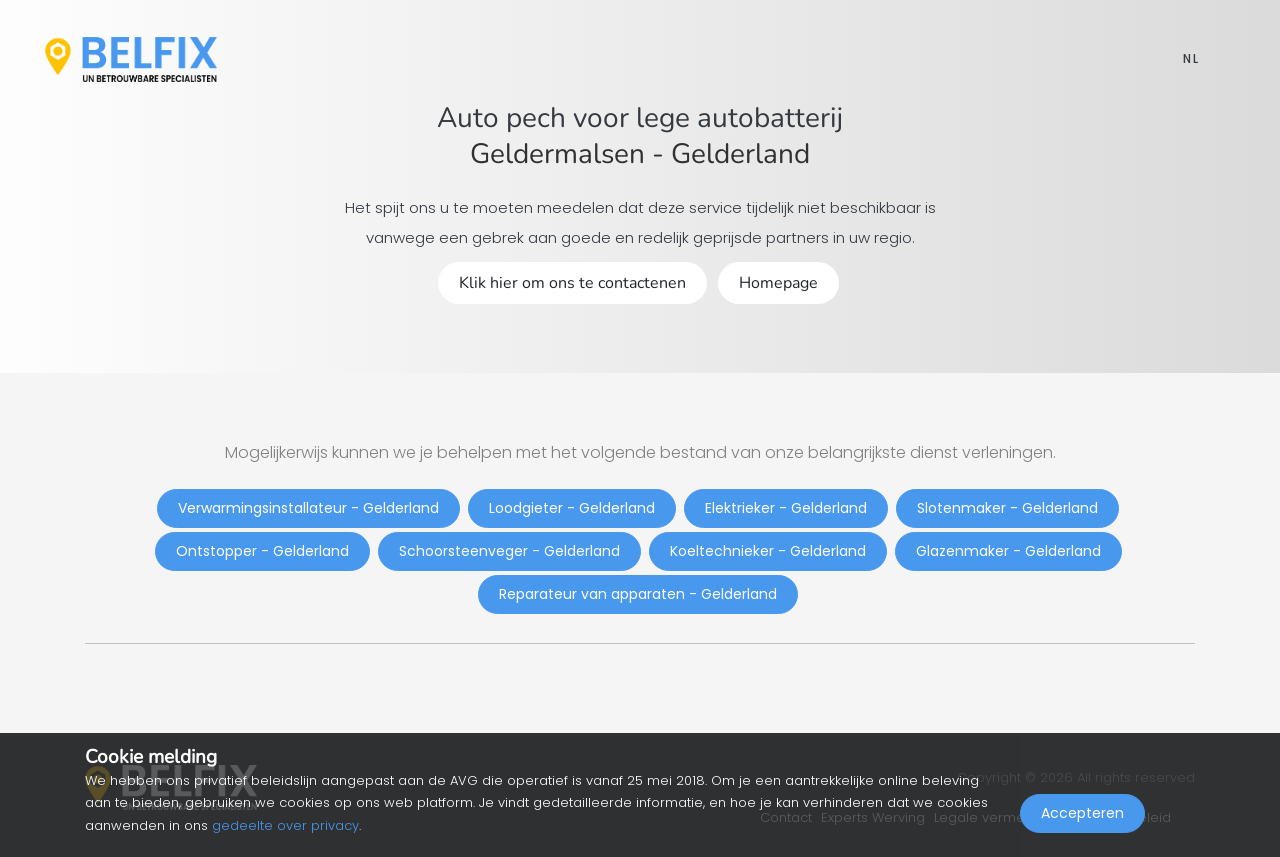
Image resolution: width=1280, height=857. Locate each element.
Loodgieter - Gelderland (572, 508)
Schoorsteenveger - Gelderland (509, 551)
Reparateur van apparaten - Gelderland (638, 594)
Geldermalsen (557, 154)
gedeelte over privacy (285, 825)
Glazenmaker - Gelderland (1008, 551)
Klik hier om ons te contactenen (572, 283)
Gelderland (740, 154)
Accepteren (1082, 813)
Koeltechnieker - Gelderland (768, 551)
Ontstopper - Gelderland (262, 551)
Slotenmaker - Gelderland (1007, 508)
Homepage (778, 283)
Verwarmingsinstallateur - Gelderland (308, 508)
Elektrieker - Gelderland (786, 508)
